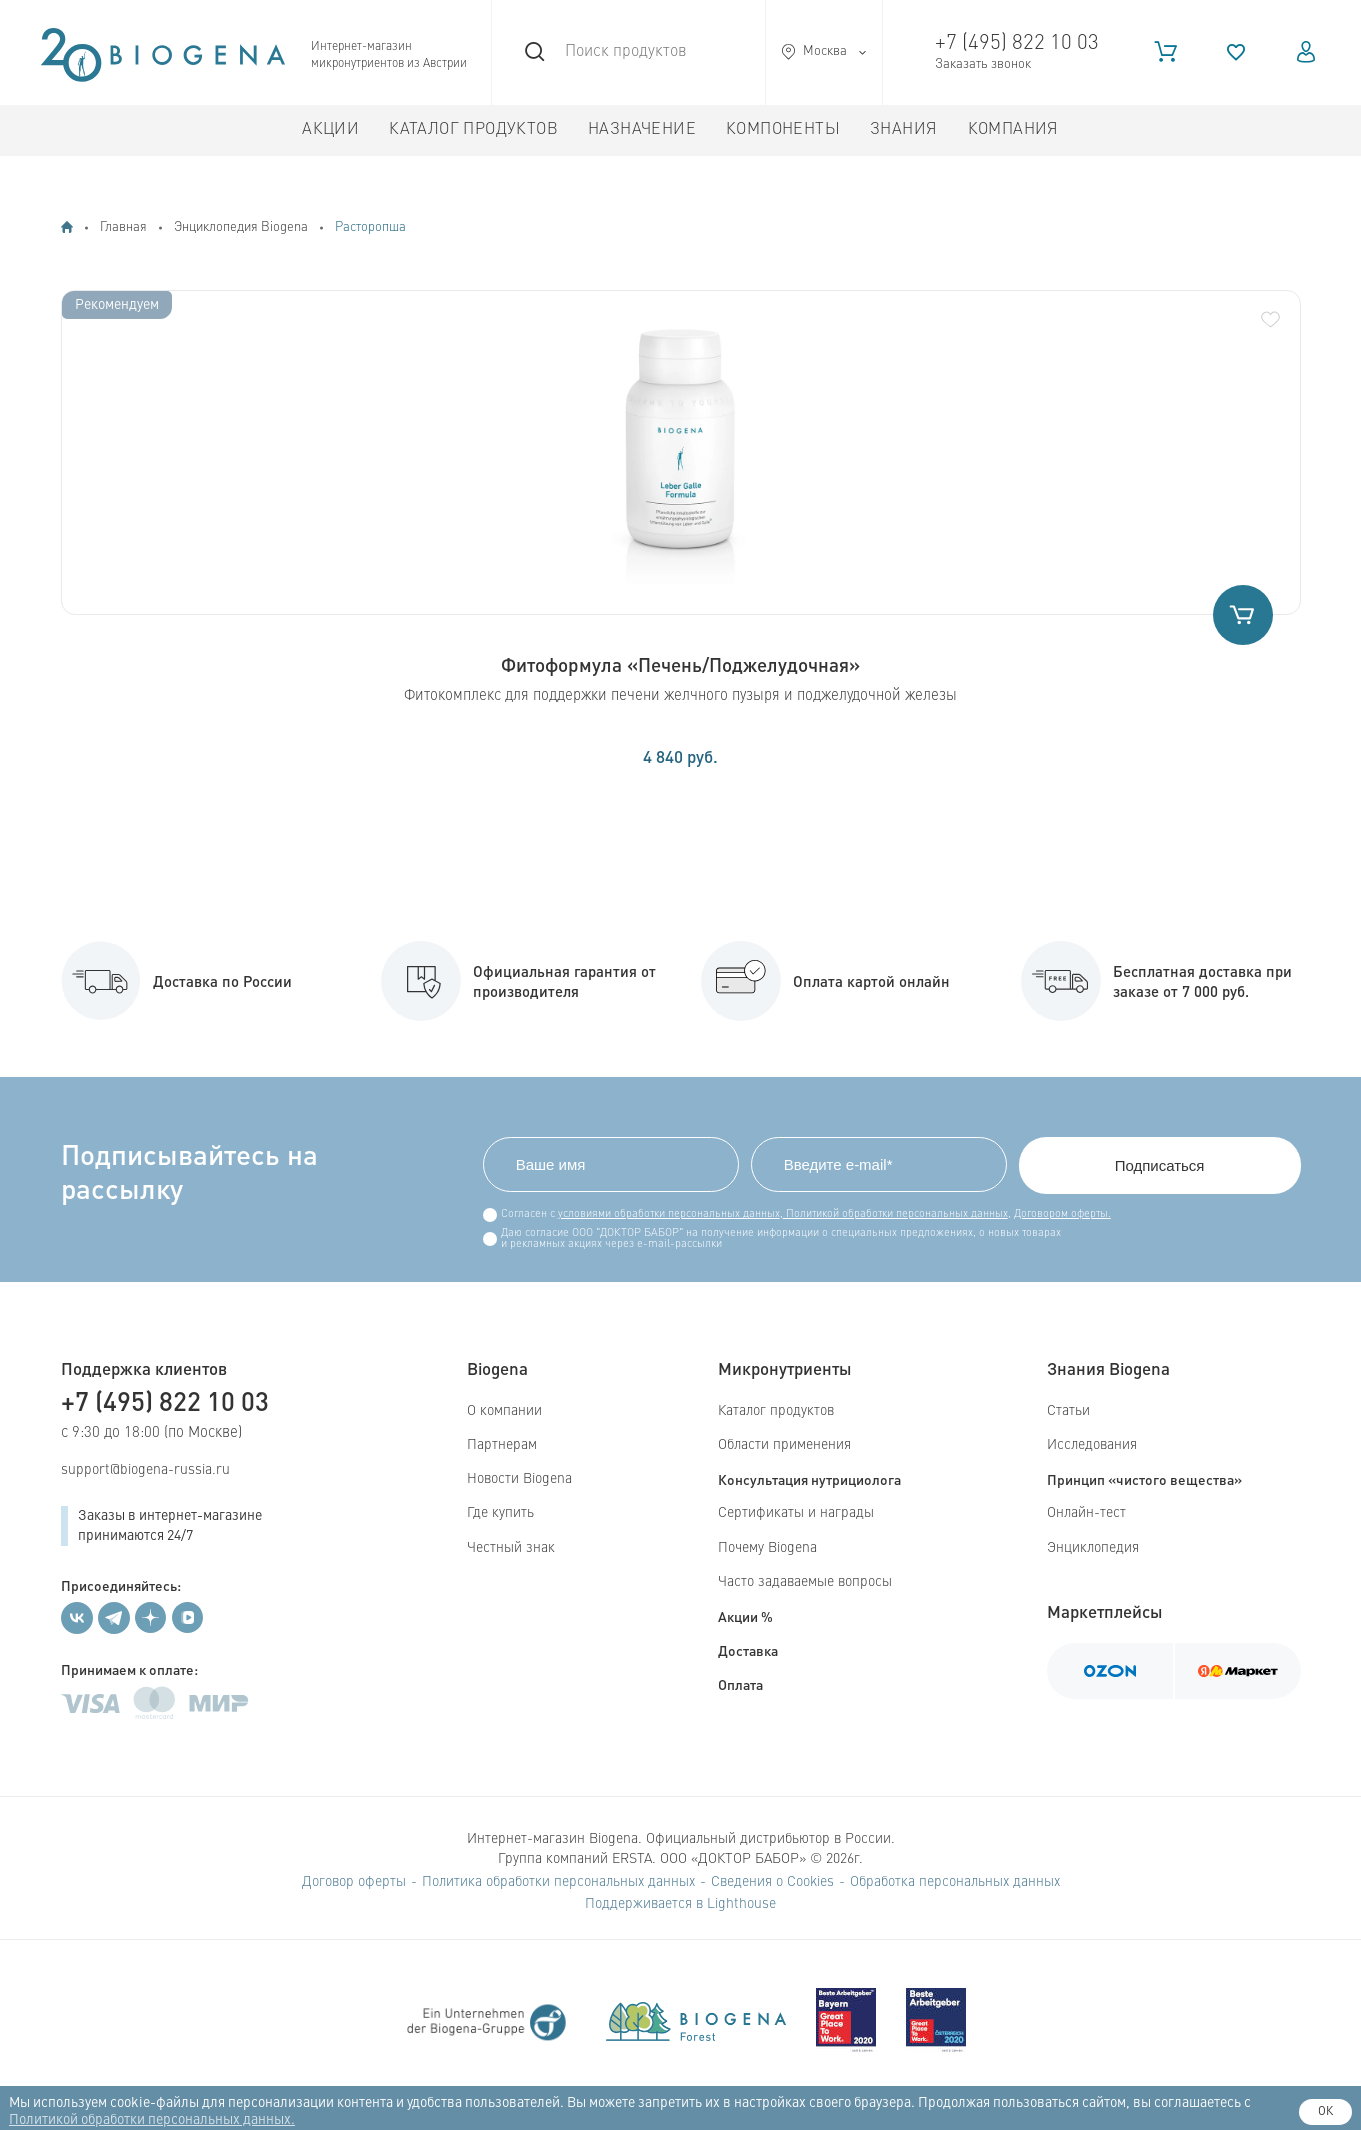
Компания (1013, 130)
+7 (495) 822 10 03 (1017, 43)
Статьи (1068, 1411)
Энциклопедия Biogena (241, 227)
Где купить (500, 1513)
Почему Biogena (767, 1548)
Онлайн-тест (1086, 1513)
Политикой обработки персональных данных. (152, 2120)
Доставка (748, 1650)
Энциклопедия (1093, 1548)
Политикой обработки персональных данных (895, 1214)
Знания (903, 130)
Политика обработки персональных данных (558, 1882)
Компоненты (783, 130)
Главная (123, 227)
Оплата (740, 1684)
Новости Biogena (519, 1479)
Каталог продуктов (473, 130)
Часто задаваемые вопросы (805, 1582)
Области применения (784, 1445)
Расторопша (370, 227)
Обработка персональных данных (955, 1882)
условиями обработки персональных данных (669, 1214)
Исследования (1092, 1445)
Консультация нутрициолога (809, 1479)
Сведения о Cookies (772, 1882)
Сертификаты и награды (796, 1513)
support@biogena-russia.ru (145, 1470)
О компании (504, 1411)
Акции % (745, 1616)
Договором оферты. (1062, 1214)
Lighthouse (741, 1904)
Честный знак (511, 1548)
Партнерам (502, 1445)
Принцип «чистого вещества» (1144, 1479)
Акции (330, 130)
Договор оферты (354, 1882)
